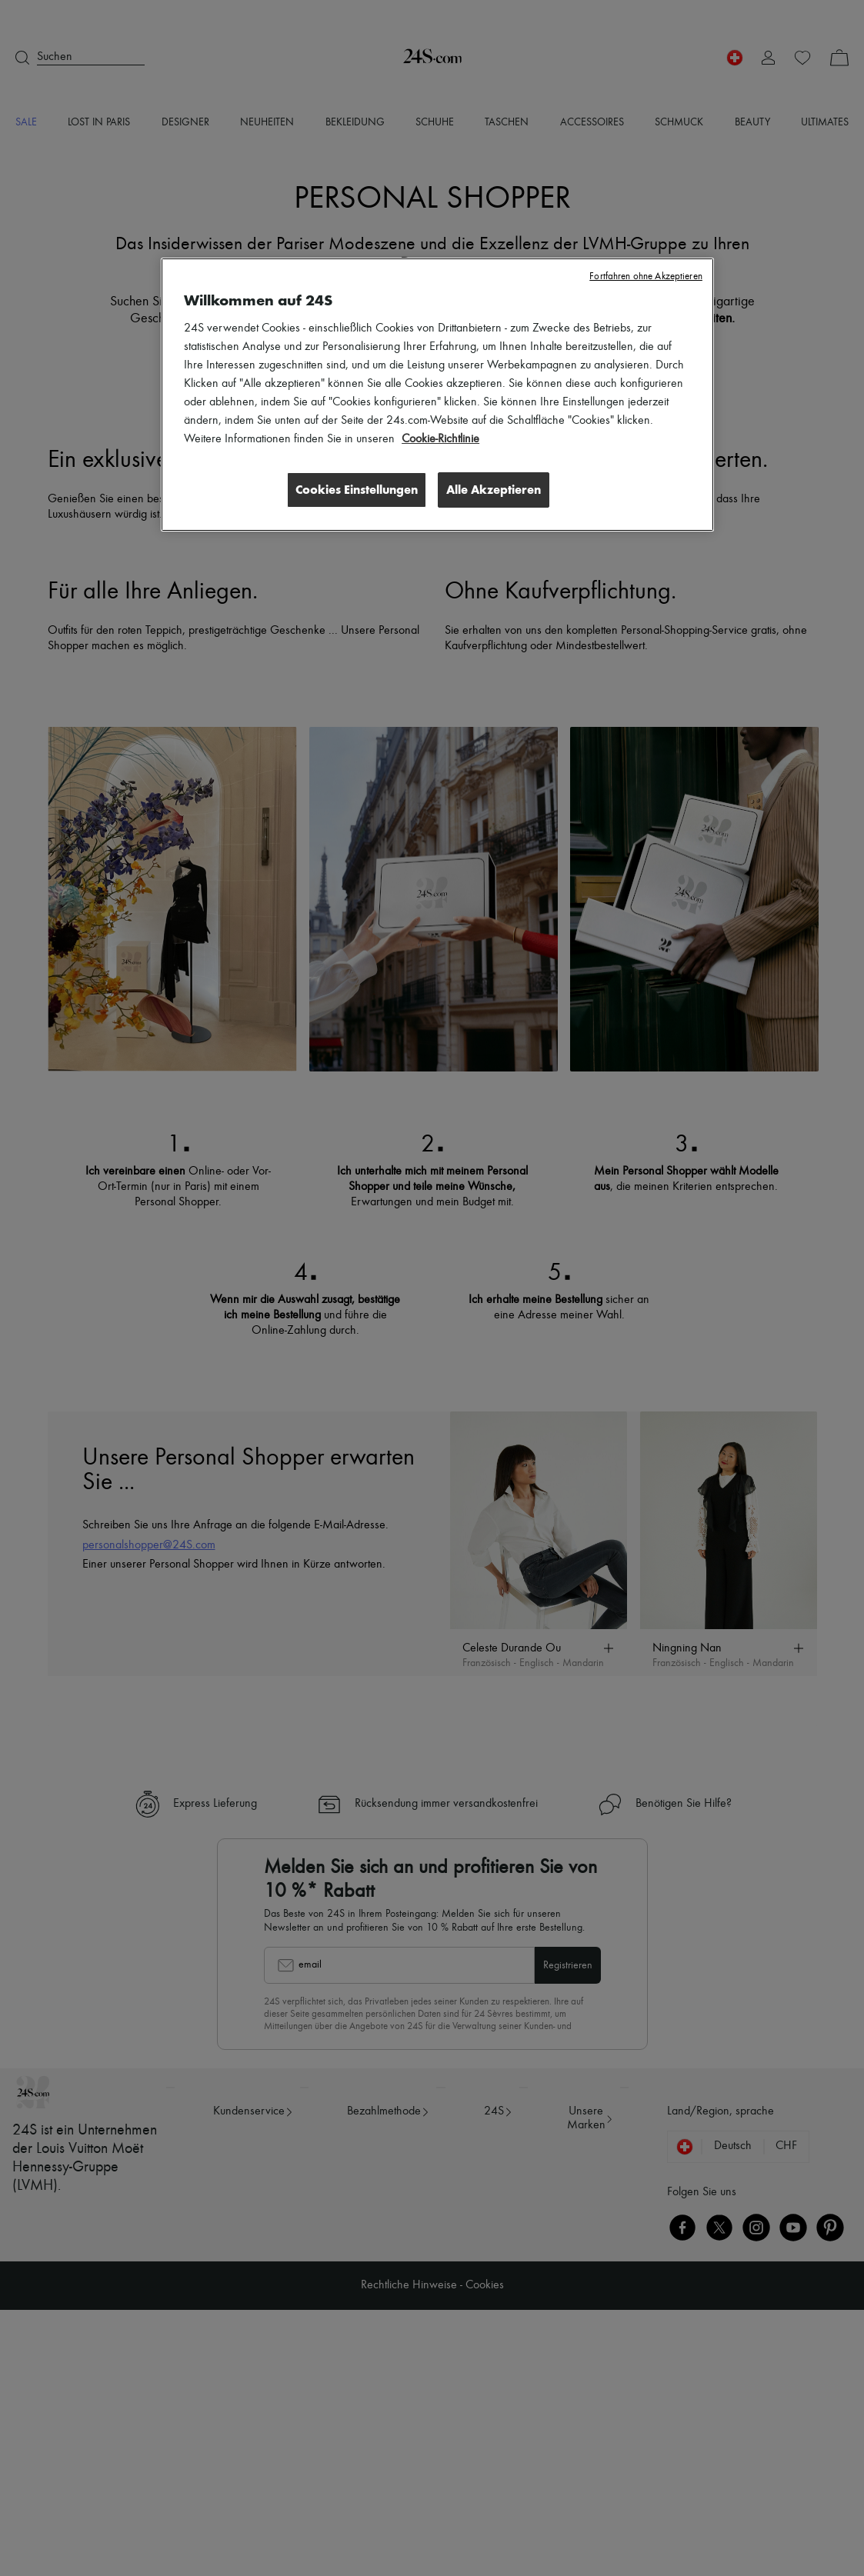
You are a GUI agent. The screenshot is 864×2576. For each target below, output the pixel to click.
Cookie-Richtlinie (440, 439)
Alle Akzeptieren (493, 489)
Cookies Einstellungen (356, 489)
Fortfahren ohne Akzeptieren (645, 277)
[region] (437, 395)
